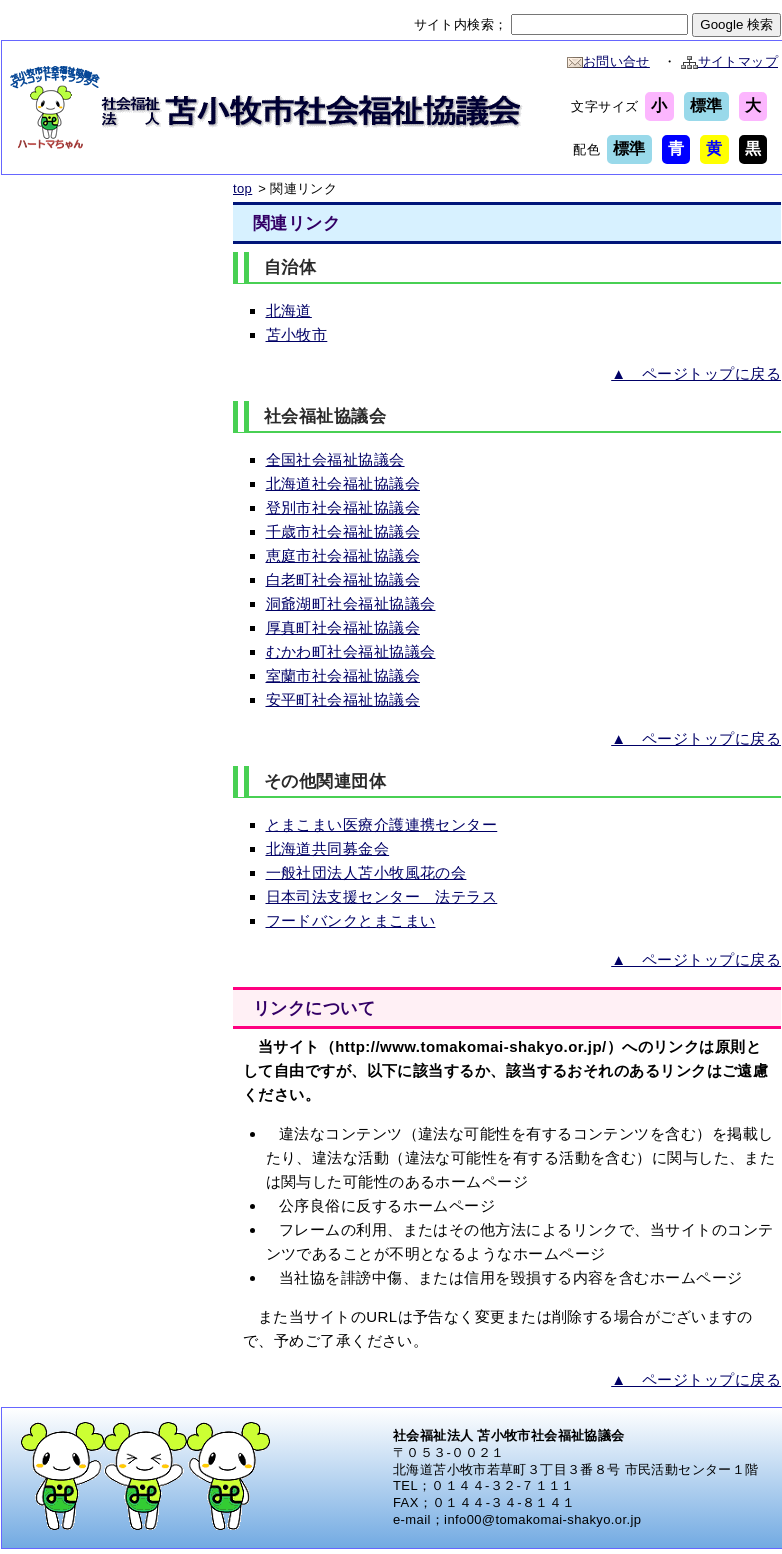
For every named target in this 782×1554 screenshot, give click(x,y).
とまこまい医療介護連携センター (382, 824)
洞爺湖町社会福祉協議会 (351, 603)
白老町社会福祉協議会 (343, 579)
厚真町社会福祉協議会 (343, 627)
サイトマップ (729, 61)
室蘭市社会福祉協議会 (343, 675)
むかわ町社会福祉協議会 (351, 651)
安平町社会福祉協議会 (343, 699)
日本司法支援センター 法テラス (382, 896)
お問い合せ (608, 61)
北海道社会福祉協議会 (343, 483)
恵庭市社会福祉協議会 (343, 555)
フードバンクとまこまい (351, 920)
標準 (706, 105)
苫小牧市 (297, 334)
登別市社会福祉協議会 (343, 507)
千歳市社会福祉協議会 (343, 531)
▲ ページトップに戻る (696, 373)
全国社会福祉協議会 (335, 459)
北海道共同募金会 (328, 848)
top (242, 188)
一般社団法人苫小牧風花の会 (366, 872)
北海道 (289, 310)
